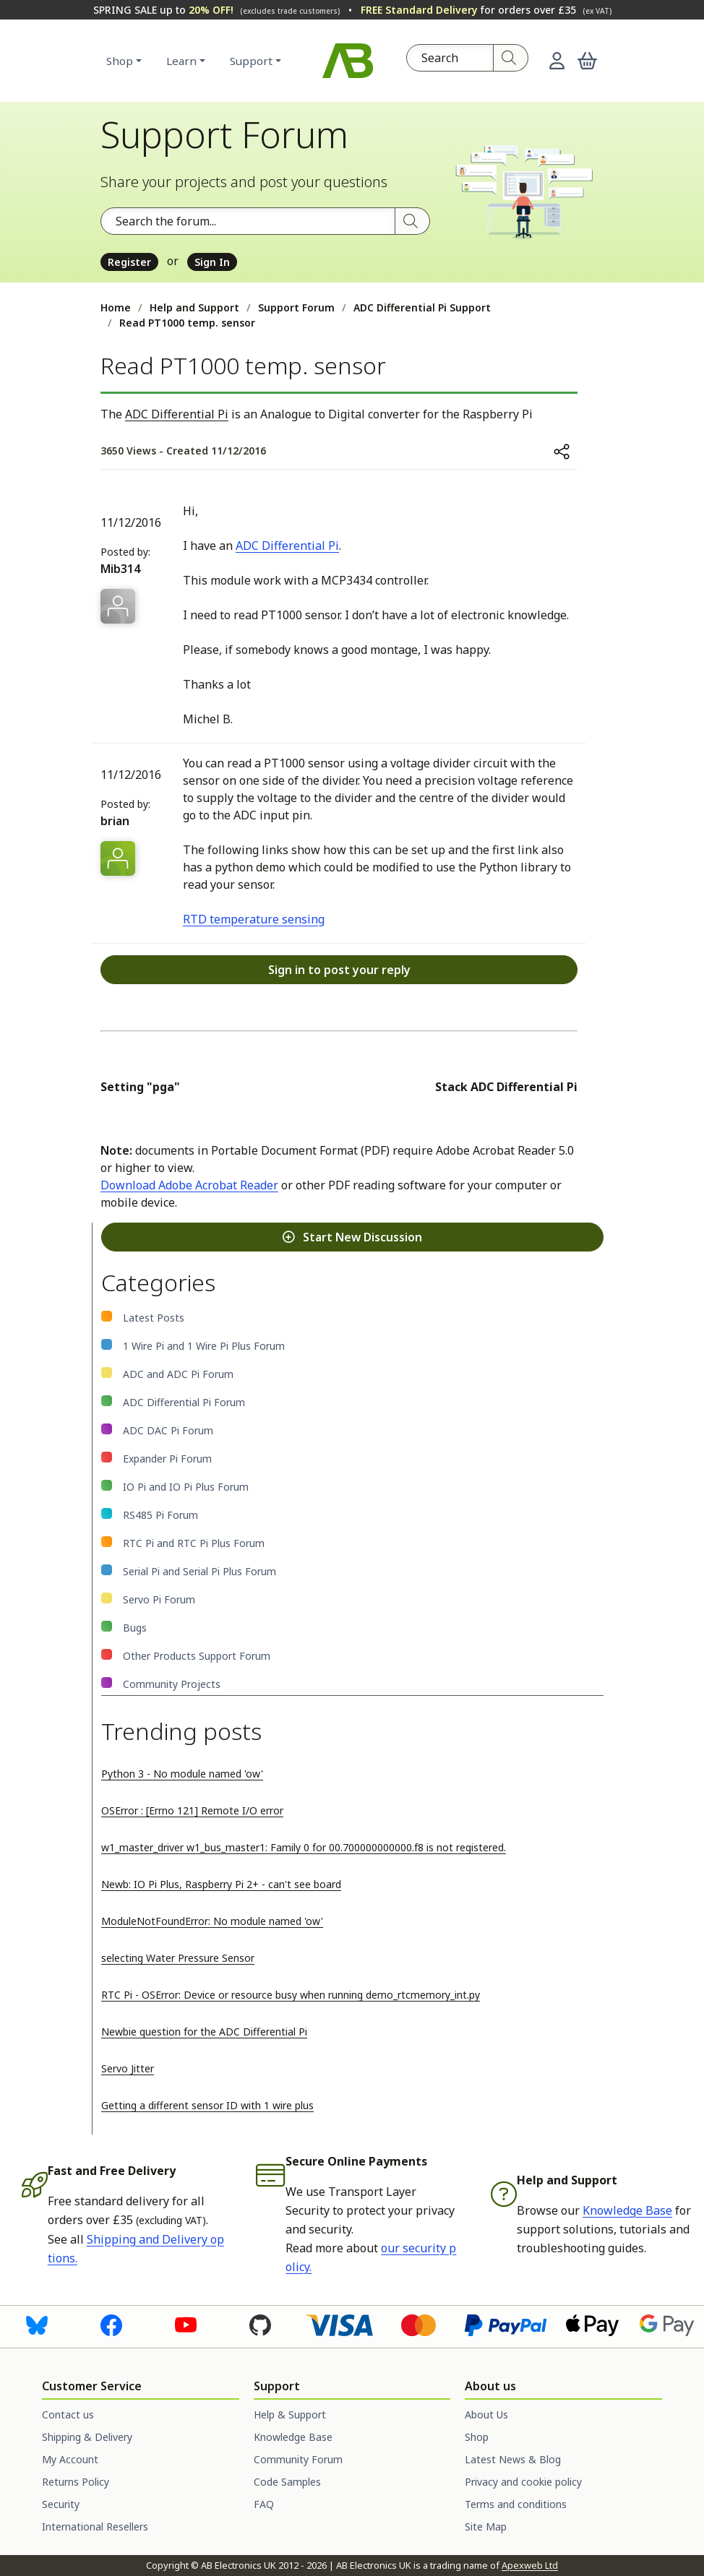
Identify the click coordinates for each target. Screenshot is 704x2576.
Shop (119, 60)
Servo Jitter (127, 2068)
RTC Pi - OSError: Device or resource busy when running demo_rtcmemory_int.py (290, 1995)
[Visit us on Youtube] (186, 2324)
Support (251, 60)
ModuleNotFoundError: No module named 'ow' (212, 1921)
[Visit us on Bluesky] (37, 2324)
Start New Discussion (352, 1237)
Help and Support (194, 307)
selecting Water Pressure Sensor (177, 1958)
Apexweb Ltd (530, 2565)
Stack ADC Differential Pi (506, 1087)
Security (61, 2504)
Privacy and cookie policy (523, 2482)
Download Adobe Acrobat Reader (189, 1185)
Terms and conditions (516, 2504)
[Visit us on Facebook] (111, 2324)
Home (115, 307)
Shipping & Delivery (87, 2437)
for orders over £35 (486, 10)
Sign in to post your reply (339, 970)
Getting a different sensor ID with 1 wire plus (207, 2105)
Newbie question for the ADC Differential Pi (204, 2031)
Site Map (486, 2526)
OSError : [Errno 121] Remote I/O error (192, 1810)
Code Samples (287, 2482)
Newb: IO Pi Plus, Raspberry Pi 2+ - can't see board (221, 1884)
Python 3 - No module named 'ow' (182, 1773)
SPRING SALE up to (216, 10)
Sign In (212, 262)
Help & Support (290, 2414)
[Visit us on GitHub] (260, 2324)
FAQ (264, 2504)
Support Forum (296, 307)
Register (129, 262)
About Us (486, 2414)
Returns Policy (75, 2482)
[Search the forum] (247, 221)
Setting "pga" (140, 1087)
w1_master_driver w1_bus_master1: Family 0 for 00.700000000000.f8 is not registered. (303, 1847)
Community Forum (298, 2459)
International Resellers (95, 2526)
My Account (70, 2459)
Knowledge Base (627, 2210)
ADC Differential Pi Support (422, 307)
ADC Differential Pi (176, 414)
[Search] (510, 58)
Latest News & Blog (513, 2459)
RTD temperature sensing (254, 919)
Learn (181, 60)
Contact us (68, 2414)
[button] (587, 60)
